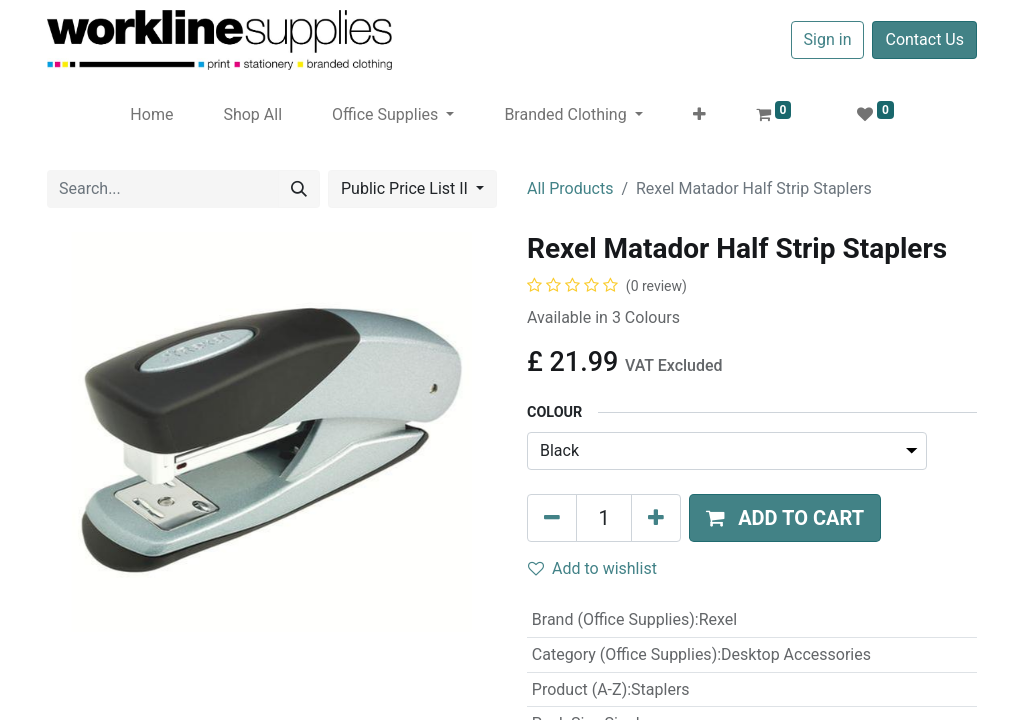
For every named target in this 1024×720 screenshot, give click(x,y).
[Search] (299, 189)
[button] (699, 115)
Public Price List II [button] (406, 188)
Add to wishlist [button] (592, 568)
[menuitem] (151, 115)
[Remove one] (552, 518)
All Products (570, 188)
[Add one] (656, 518)
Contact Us (924, 39)
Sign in (828, 39)
